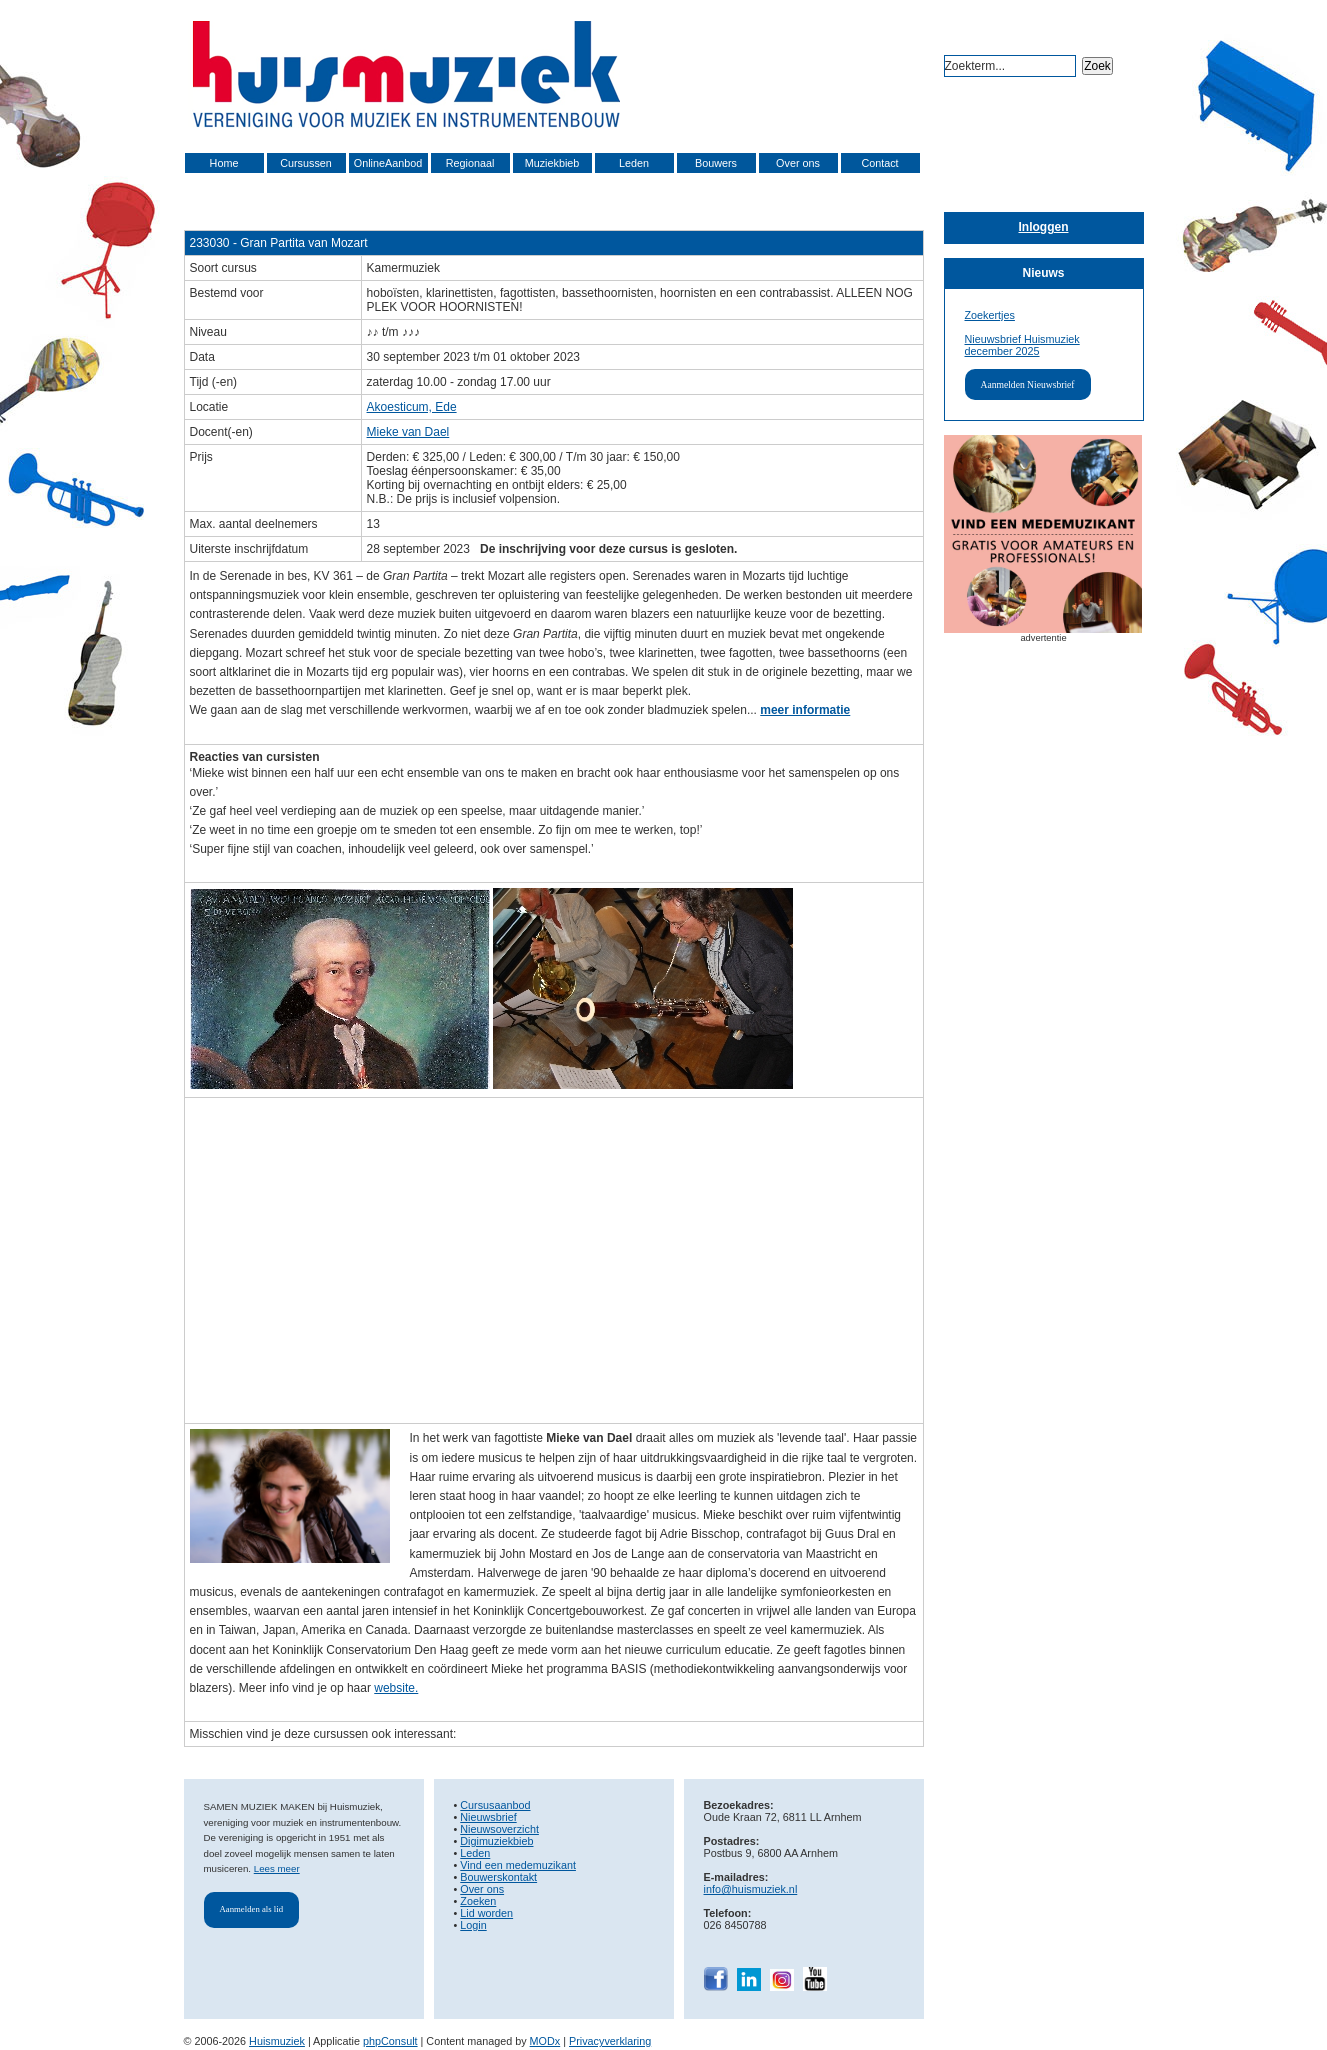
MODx (545, 2041)
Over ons (798, 163)
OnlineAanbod (388, 163)
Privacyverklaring (610, 2041)
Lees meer (277, 1868)
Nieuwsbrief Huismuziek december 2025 (1022, 345)
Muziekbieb (552, 163)
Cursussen (306, 163)
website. (396, 1688)
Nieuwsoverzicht (499, 1829)
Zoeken (478, 1901)
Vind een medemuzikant (518, 1865)
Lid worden (486, 1913)
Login (473, 1925)
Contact (879, 163)
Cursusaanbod (495, 1805)
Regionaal (470, 163)
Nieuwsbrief (488, 1817)
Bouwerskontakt (498, 1877)
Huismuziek (277, 2041)
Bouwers (716, 163)
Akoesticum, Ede (412, 407)
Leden (634, 163)
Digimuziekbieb (496, 1841)
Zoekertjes (990, 315)
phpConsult (390, 2041)
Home (224, 163)
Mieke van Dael (408, 432)
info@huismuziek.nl (751, 1889)
